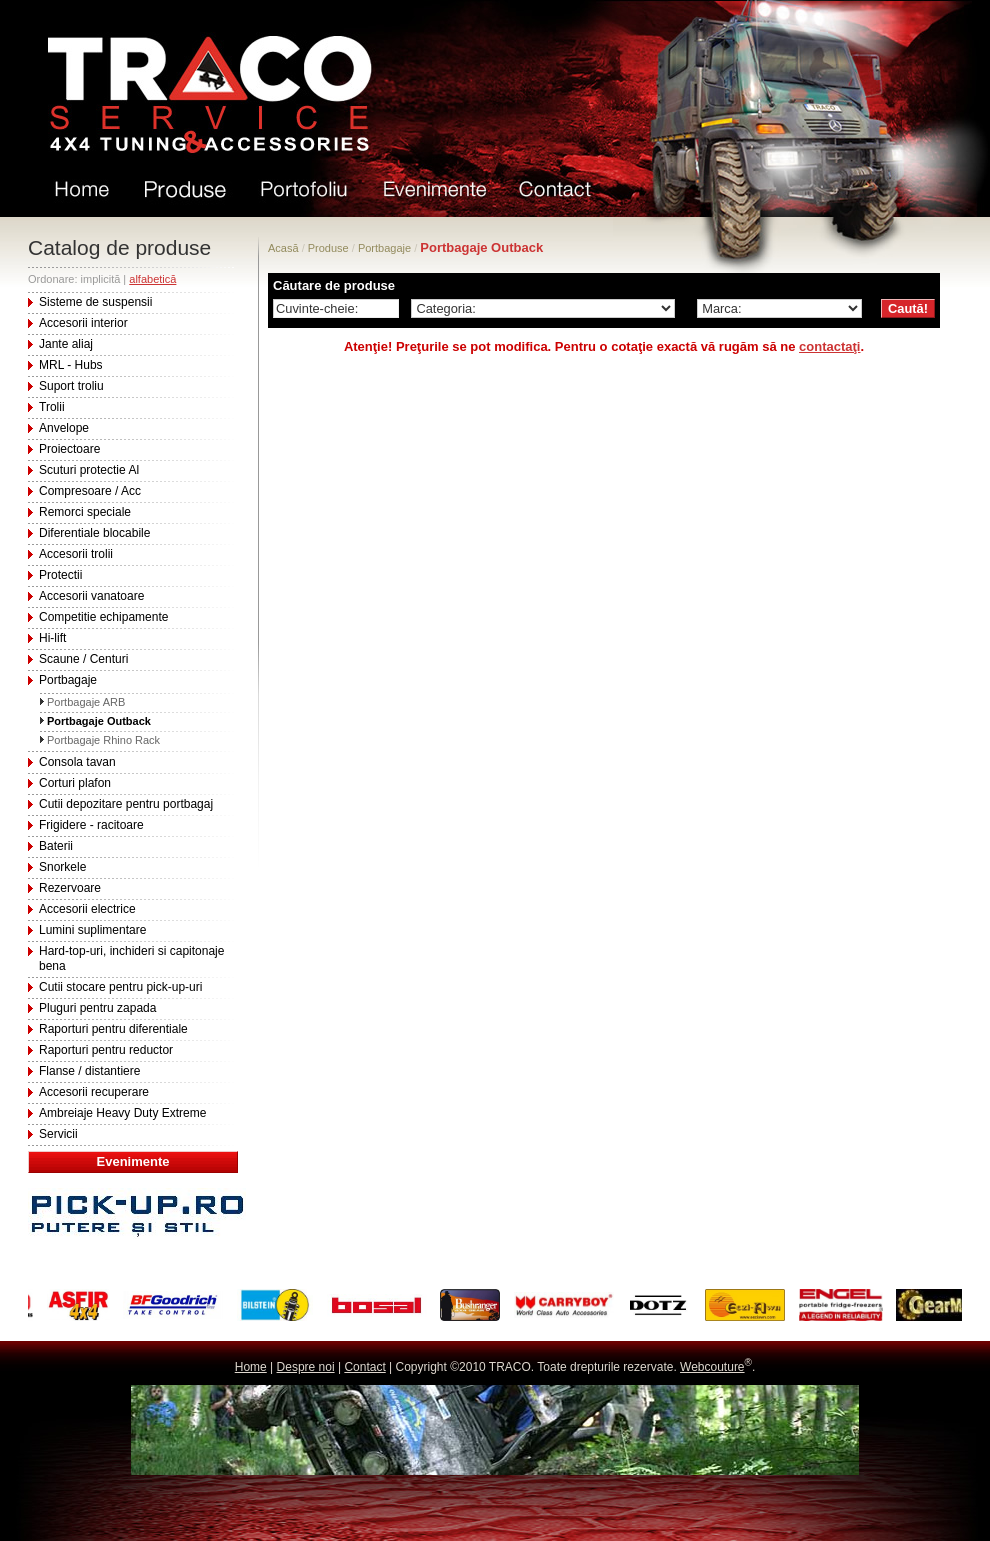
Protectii (60, 575)
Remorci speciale (85, 512)
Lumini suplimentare (92, 930)
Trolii (52, 407)
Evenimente (133, 1161)
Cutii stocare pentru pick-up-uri (120, 987)
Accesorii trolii (76, 554)
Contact (364, 1367)
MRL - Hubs (71, 365)
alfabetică (152, 279)
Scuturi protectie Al (89, 470)
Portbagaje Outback (99, 721)
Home (251, 1367)
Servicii (58, 1134)
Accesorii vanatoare (91, 596)
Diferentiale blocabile (94, 533)
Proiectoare (69, 449)
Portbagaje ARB (86, 702)
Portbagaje (68, 680)
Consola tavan (77, 762)
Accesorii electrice (87, 909)
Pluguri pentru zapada (97, 1008)
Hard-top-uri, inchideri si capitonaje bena (131, 958)
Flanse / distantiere (89, 1071)
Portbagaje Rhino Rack (103, 740)
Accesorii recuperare (94, 1092)
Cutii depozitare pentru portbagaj (126, 804)
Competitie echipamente (103, 617)
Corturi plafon (75, 783)
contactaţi (829, 346)
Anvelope (64, 428)
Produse (328, 248)
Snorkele (62, 867)
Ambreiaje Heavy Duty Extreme (122, 1113)
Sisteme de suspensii (95, 302)
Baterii (56, 846)
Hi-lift (52, 638)
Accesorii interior (83, 323)
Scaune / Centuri (83, 659)
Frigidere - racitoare (91, 825)
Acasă (283, 248)
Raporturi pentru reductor (106, 1050)
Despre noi (306, 1367)
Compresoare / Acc (90, 491)
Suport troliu (71, 386)
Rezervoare (70, 888)
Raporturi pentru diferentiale (113, 1029)
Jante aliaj (66, 344)
